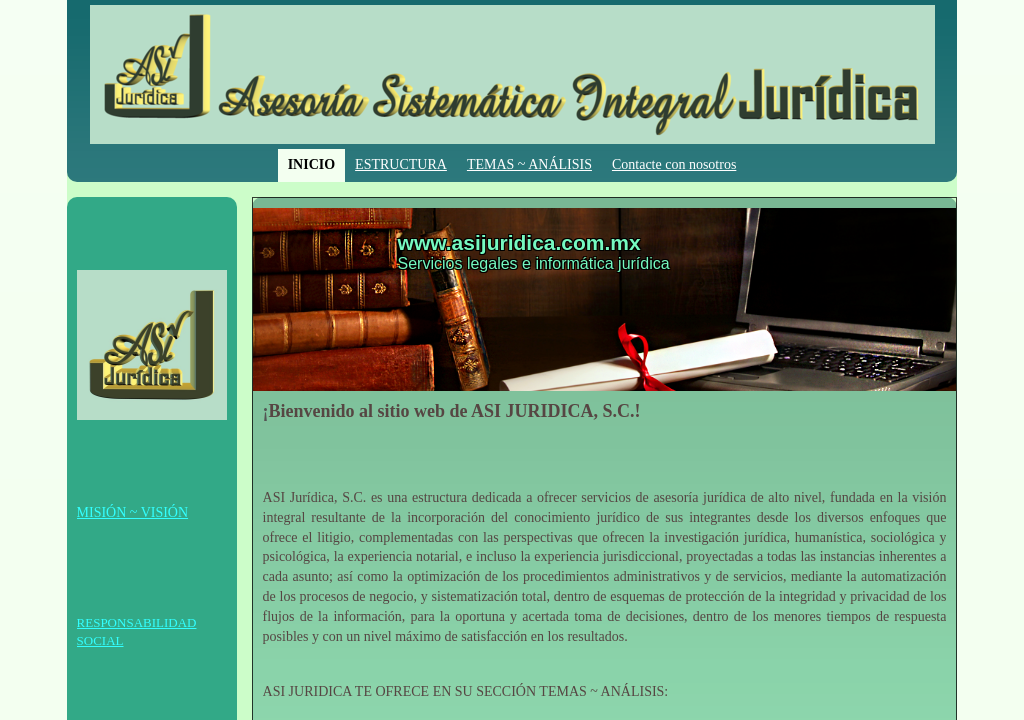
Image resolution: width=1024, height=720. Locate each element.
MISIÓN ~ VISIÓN (133, 512)
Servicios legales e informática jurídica (534, 263)
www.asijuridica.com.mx (519, 242)
